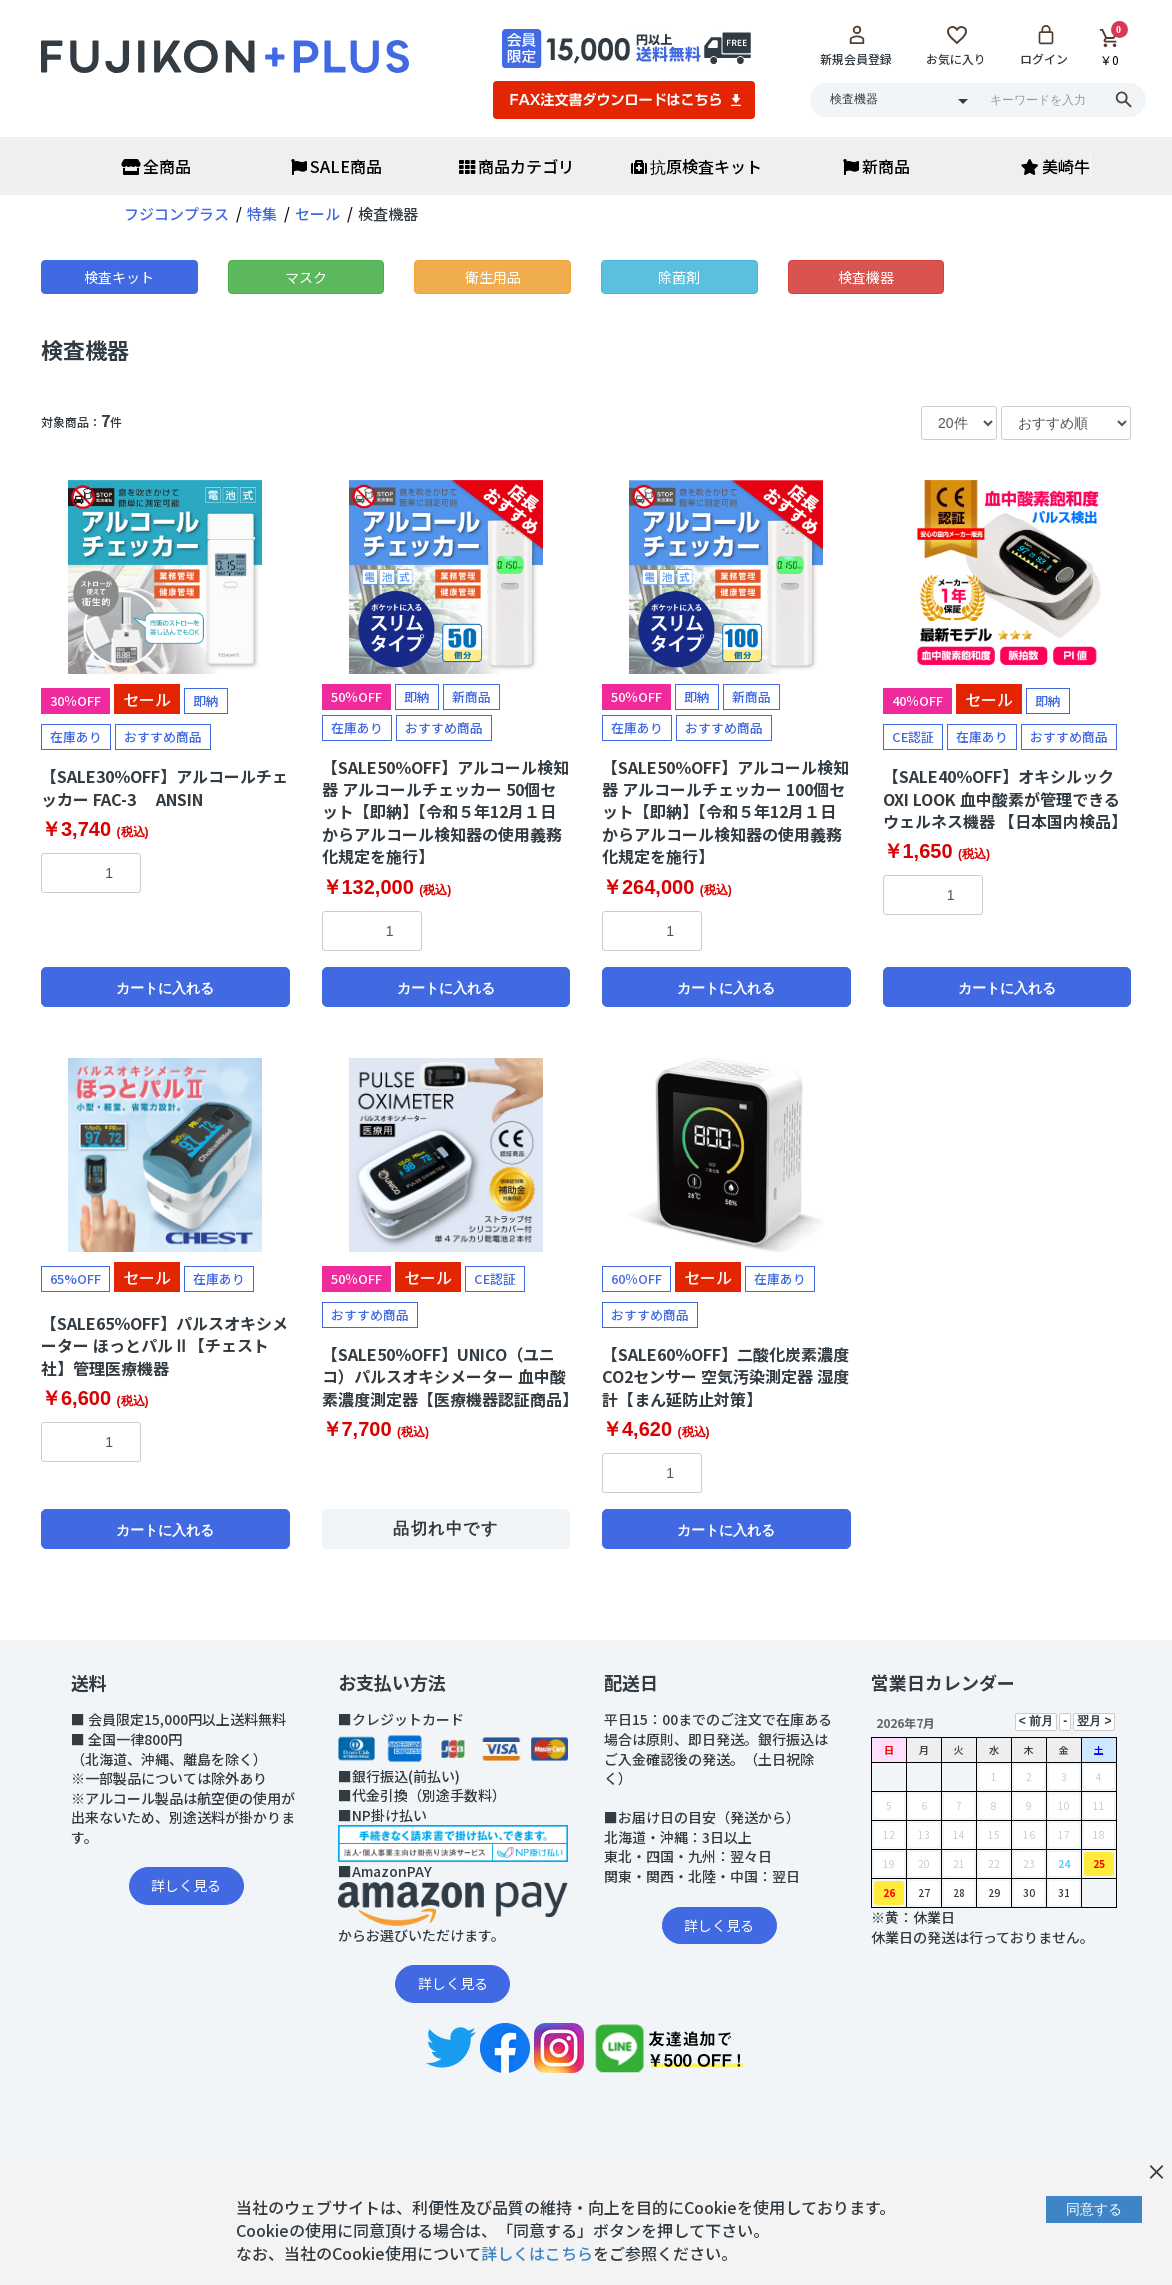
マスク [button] (306, 277)
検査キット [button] (119, 277)
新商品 (876, 166)
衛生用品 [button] (493, 277)
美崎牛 (1055, 166)
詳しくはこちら (537, 2253)
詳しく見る (186, 1885)
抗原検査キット (696, 166)
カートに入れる (165, 988)
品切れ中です (446, 1528)
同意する (1094, 2209)
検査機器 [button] (866, 277)
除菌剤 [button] (679, 277)
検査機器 (85, 349)
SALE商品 (336, 166)
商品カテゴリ (516, 166)
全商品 (156, 166)
